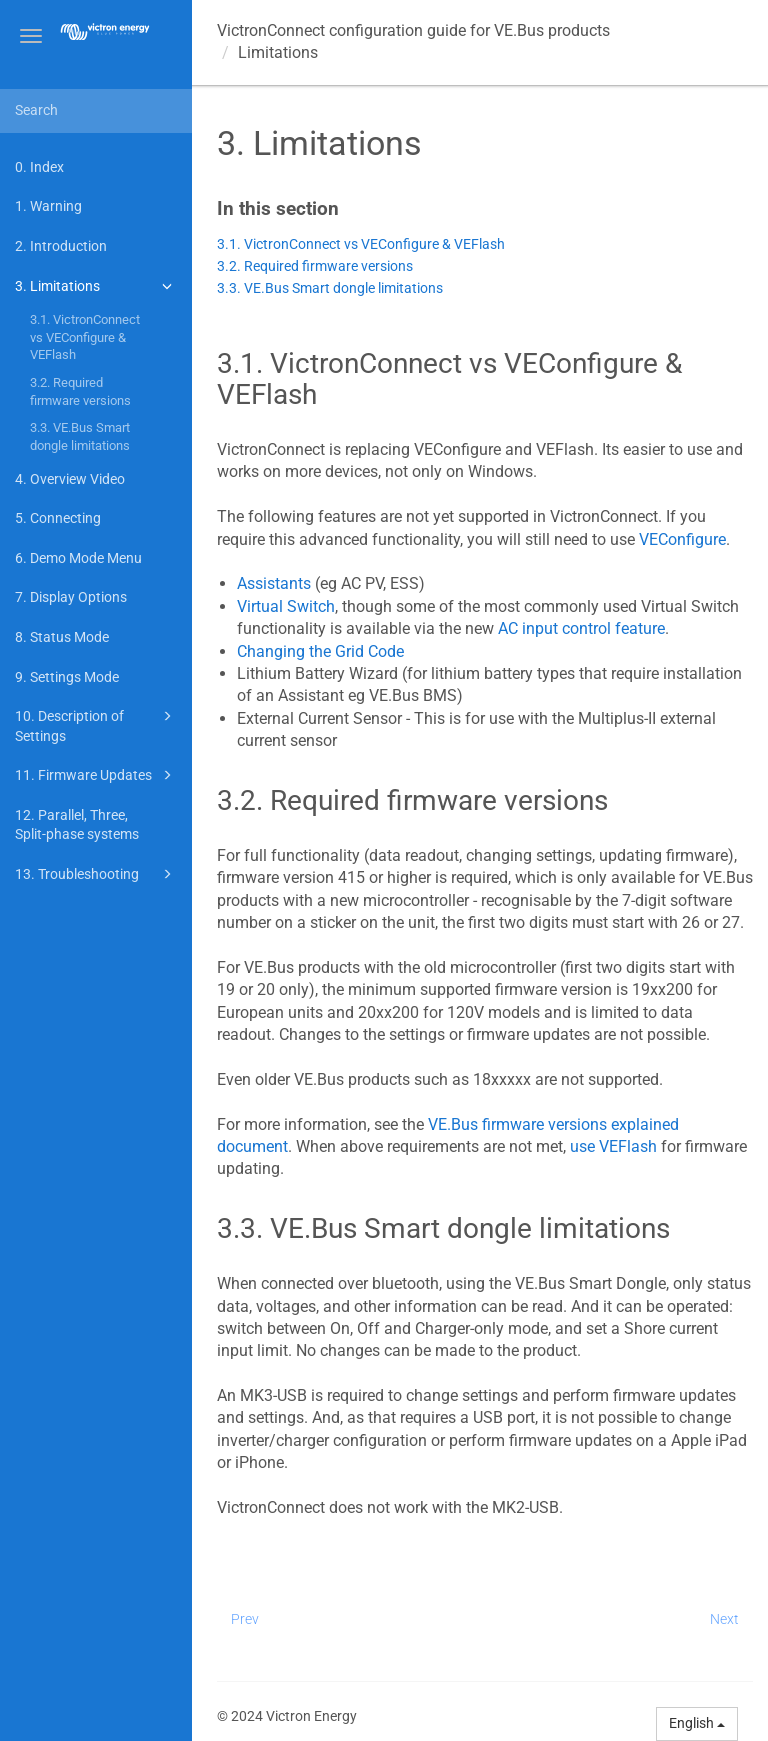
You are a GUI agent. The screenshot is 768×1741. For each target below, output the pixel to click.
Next (724, 1619)
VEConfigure (680, 539)
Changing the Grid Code (320, 651)
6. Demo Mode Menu (78, 558)
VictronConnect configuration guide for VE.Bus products (413, 30)
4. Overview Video (70, 479)
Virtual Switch (286, 606)
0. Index (39, 167)
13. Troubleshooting (96, 874)
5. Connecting (58, 518)
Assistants (276, 583)
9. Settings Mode (67, 677)
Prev (245, 1619)
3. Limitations (96, 286)
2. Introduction (61, 246)
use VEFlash (613, 1146)
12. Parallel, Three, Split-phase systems (77, 825)
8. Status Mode (62, 637)
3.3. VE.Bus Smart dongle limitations (80, 436)
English (697, 1723)
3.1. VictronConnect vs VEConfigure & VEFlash (85, 337)
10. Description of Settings (96, 724)
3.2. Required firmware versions (80, 391)
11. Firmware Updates (96, 775)
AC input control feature (581, 628)
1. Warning (48, 206)
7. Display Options (71, 597)
